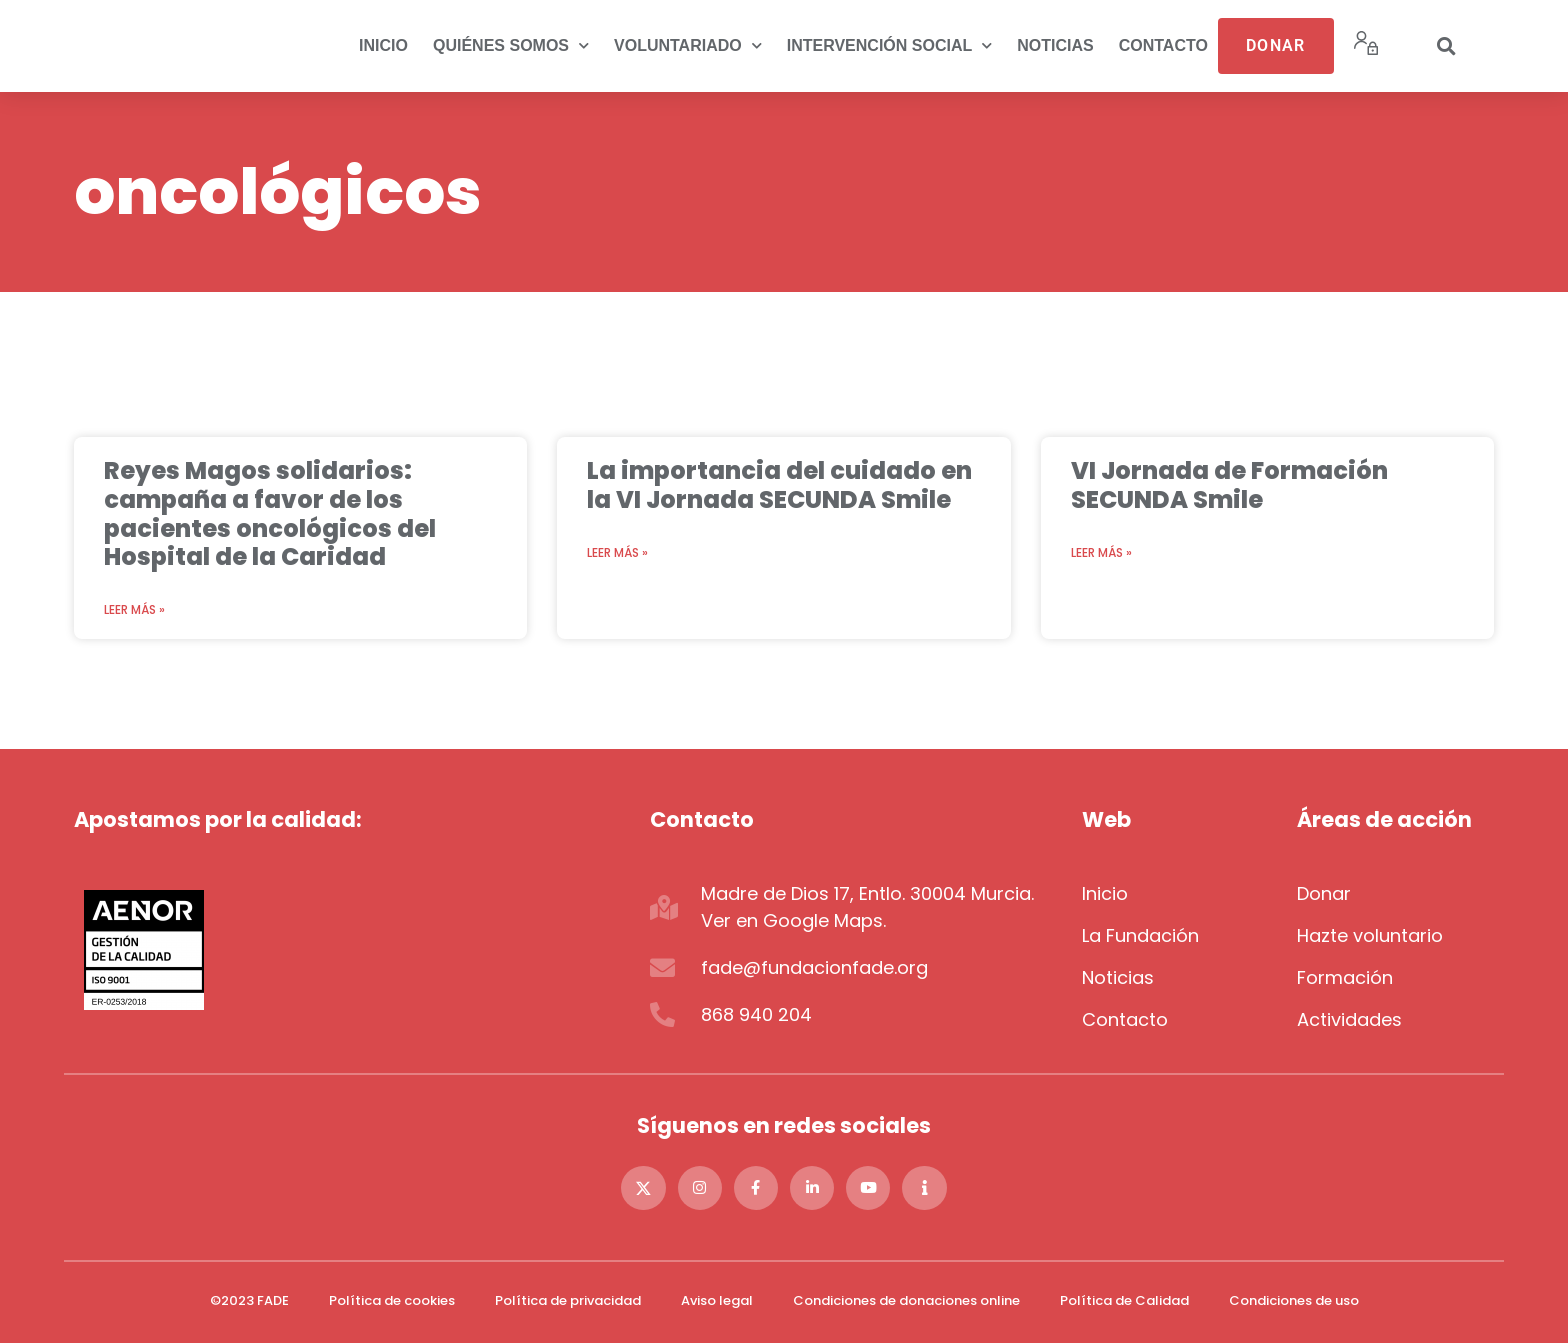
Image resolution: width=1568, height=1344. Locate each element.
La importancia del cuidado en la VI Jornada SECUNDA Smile (779, 485)
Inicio (383, 45)
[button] (1446, 46)
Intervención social (890, 45)
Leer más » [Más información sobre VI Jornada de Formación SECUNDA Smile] (1101, 552)
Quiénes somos (511, 45)
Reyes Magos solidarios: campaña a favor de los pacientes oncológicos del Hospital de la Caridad (270, 513)
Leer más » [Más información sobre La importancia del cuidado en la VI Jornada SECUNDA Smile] (617, 552)
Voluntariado (688, 45)
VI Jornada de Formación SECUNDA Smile (1229, 485)
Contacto (1163, 45)
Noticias (1055, 45)
